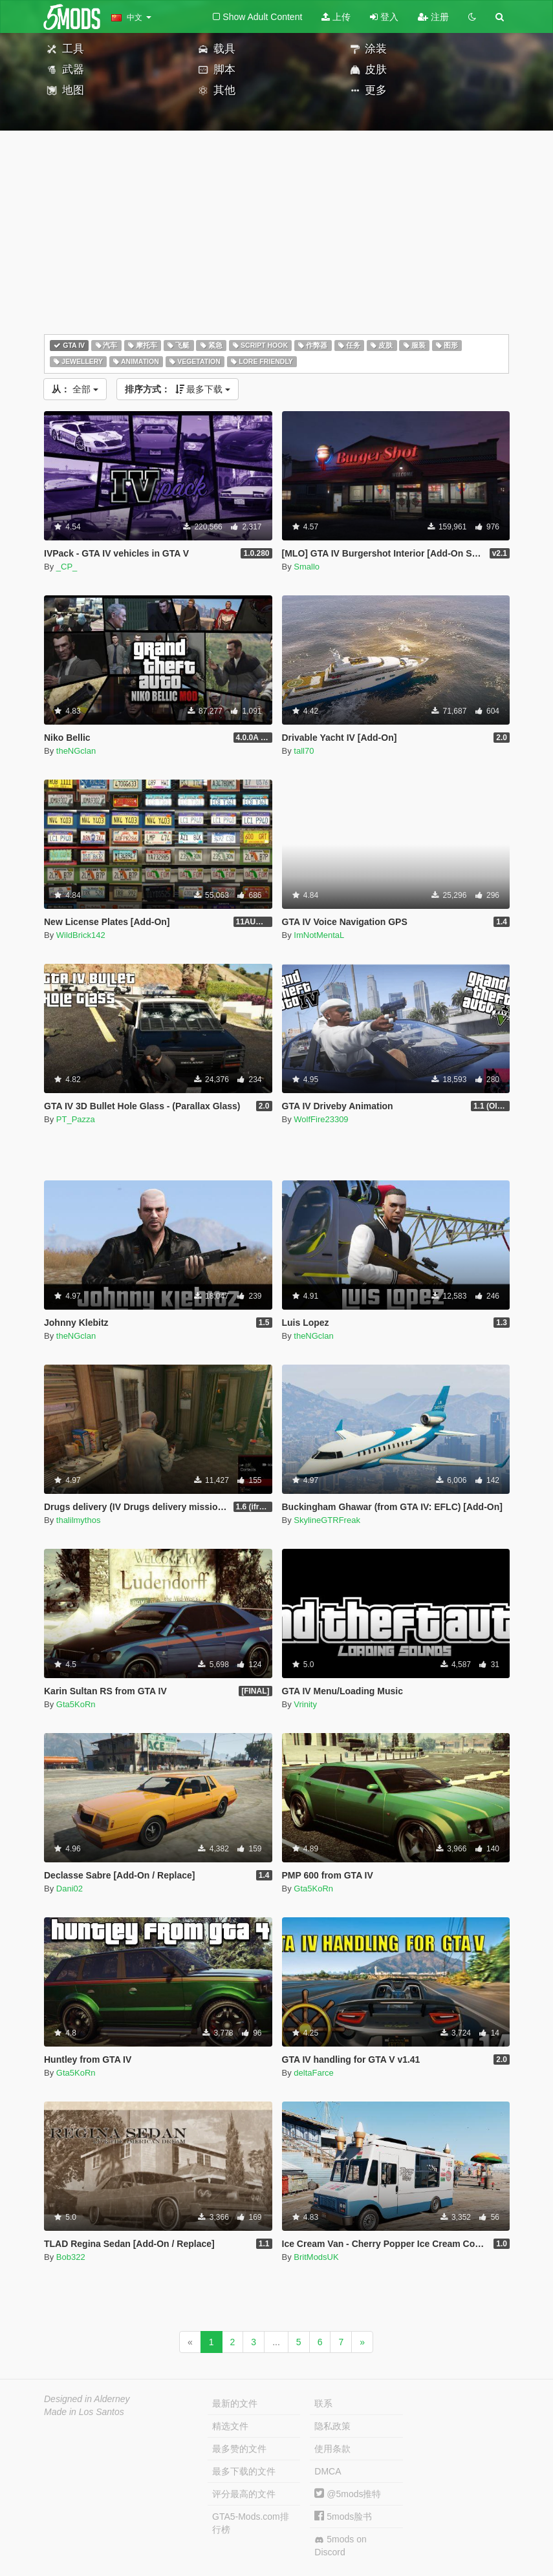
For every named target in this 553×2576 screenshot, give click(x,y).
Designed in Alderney (87, 2399)
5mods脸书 (343, 2516)
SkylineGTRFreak (327, 1520)
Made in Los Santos (84, 2412)
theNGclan (76, 751)
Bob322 (70, 2257)
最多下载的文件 (244, 2471)
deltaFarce (313, 2073)
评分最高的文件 (244, 2494)
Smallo (307, 566)
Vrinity (305, 1704)
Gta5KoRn (76, 1704)
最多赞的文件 (239, 2448)
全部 (75, 389)
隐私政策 (332, 2426)
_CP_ (67, 566)
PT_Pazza (75, 1119)
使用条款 (332, 2448)
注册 (433, 17)
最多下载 (178, 389)
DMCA (327, 2471)
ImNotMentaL (319, 935)
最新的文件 (234, 2403)
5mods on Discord (340, 2545)
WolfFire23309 (321, 1119)
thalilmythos (78, 1520)
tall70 (304, 751)
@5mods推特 (347, 2494)
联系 (323, 2403)
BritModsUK (316, 2257)
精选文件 (230, 2426)
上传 (336, 17)
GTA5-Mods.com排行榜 (250, 2523)
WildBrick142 (80, 935)
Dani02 (69, 1888)
